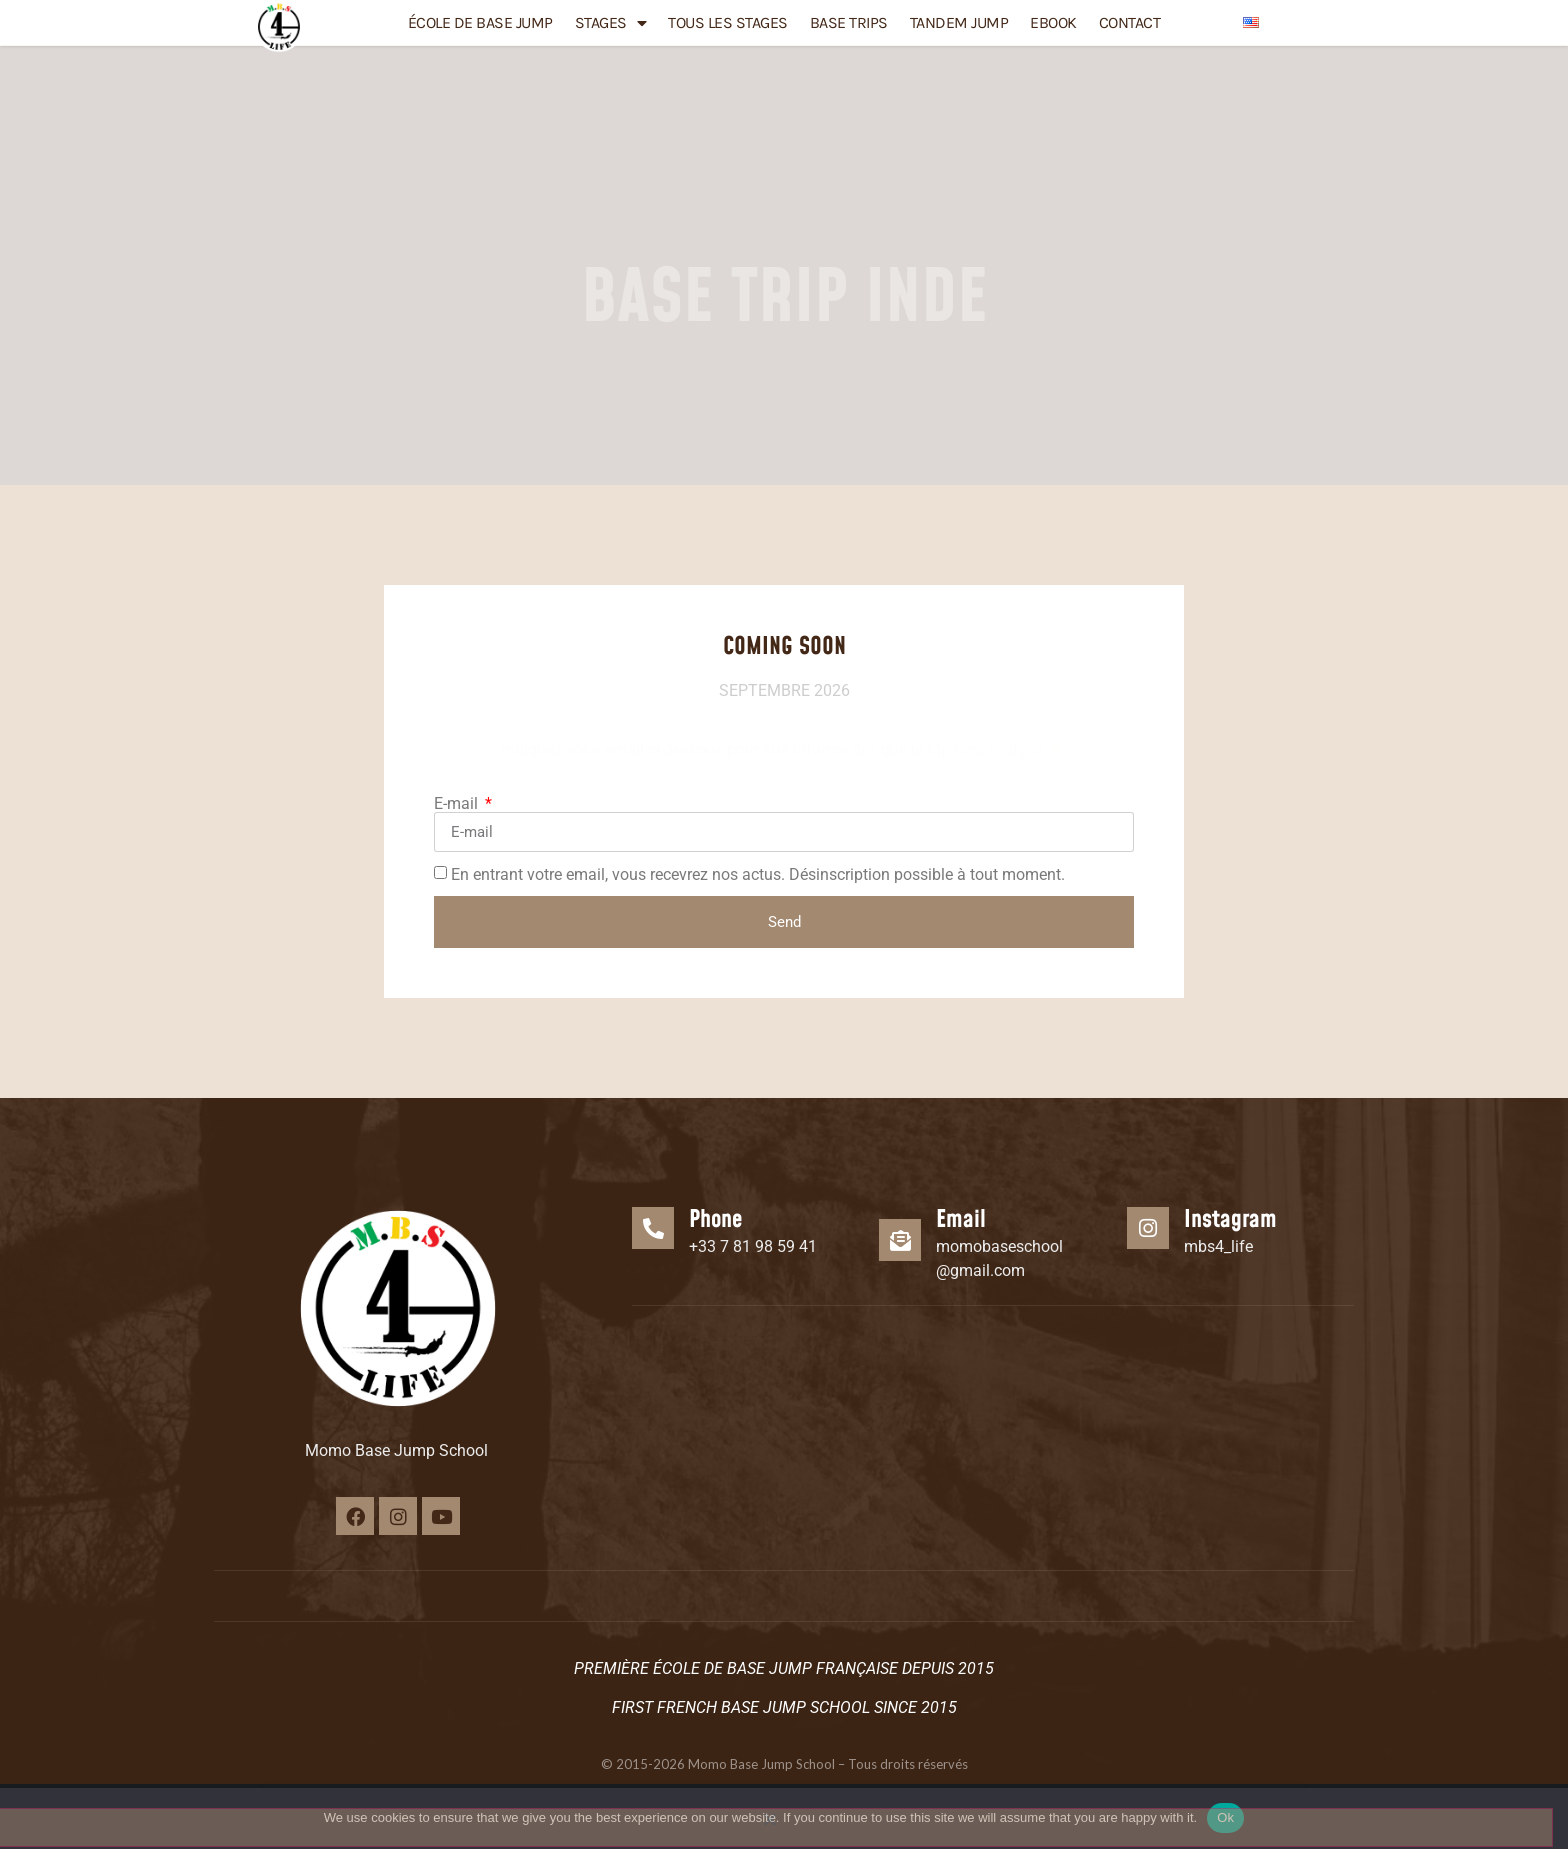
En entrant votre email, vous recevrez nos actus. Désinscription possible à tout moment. (758, 874)
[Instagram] (1148, 1231)
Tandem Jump (959, 22)
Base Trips (849, 22)
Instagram (1230, 1223)
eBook (1053, 22)
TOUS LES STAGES (728, 22)
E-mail (458, 804)
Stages (611, 23)
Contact (1130, 22)
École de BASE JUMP (480, 22)
